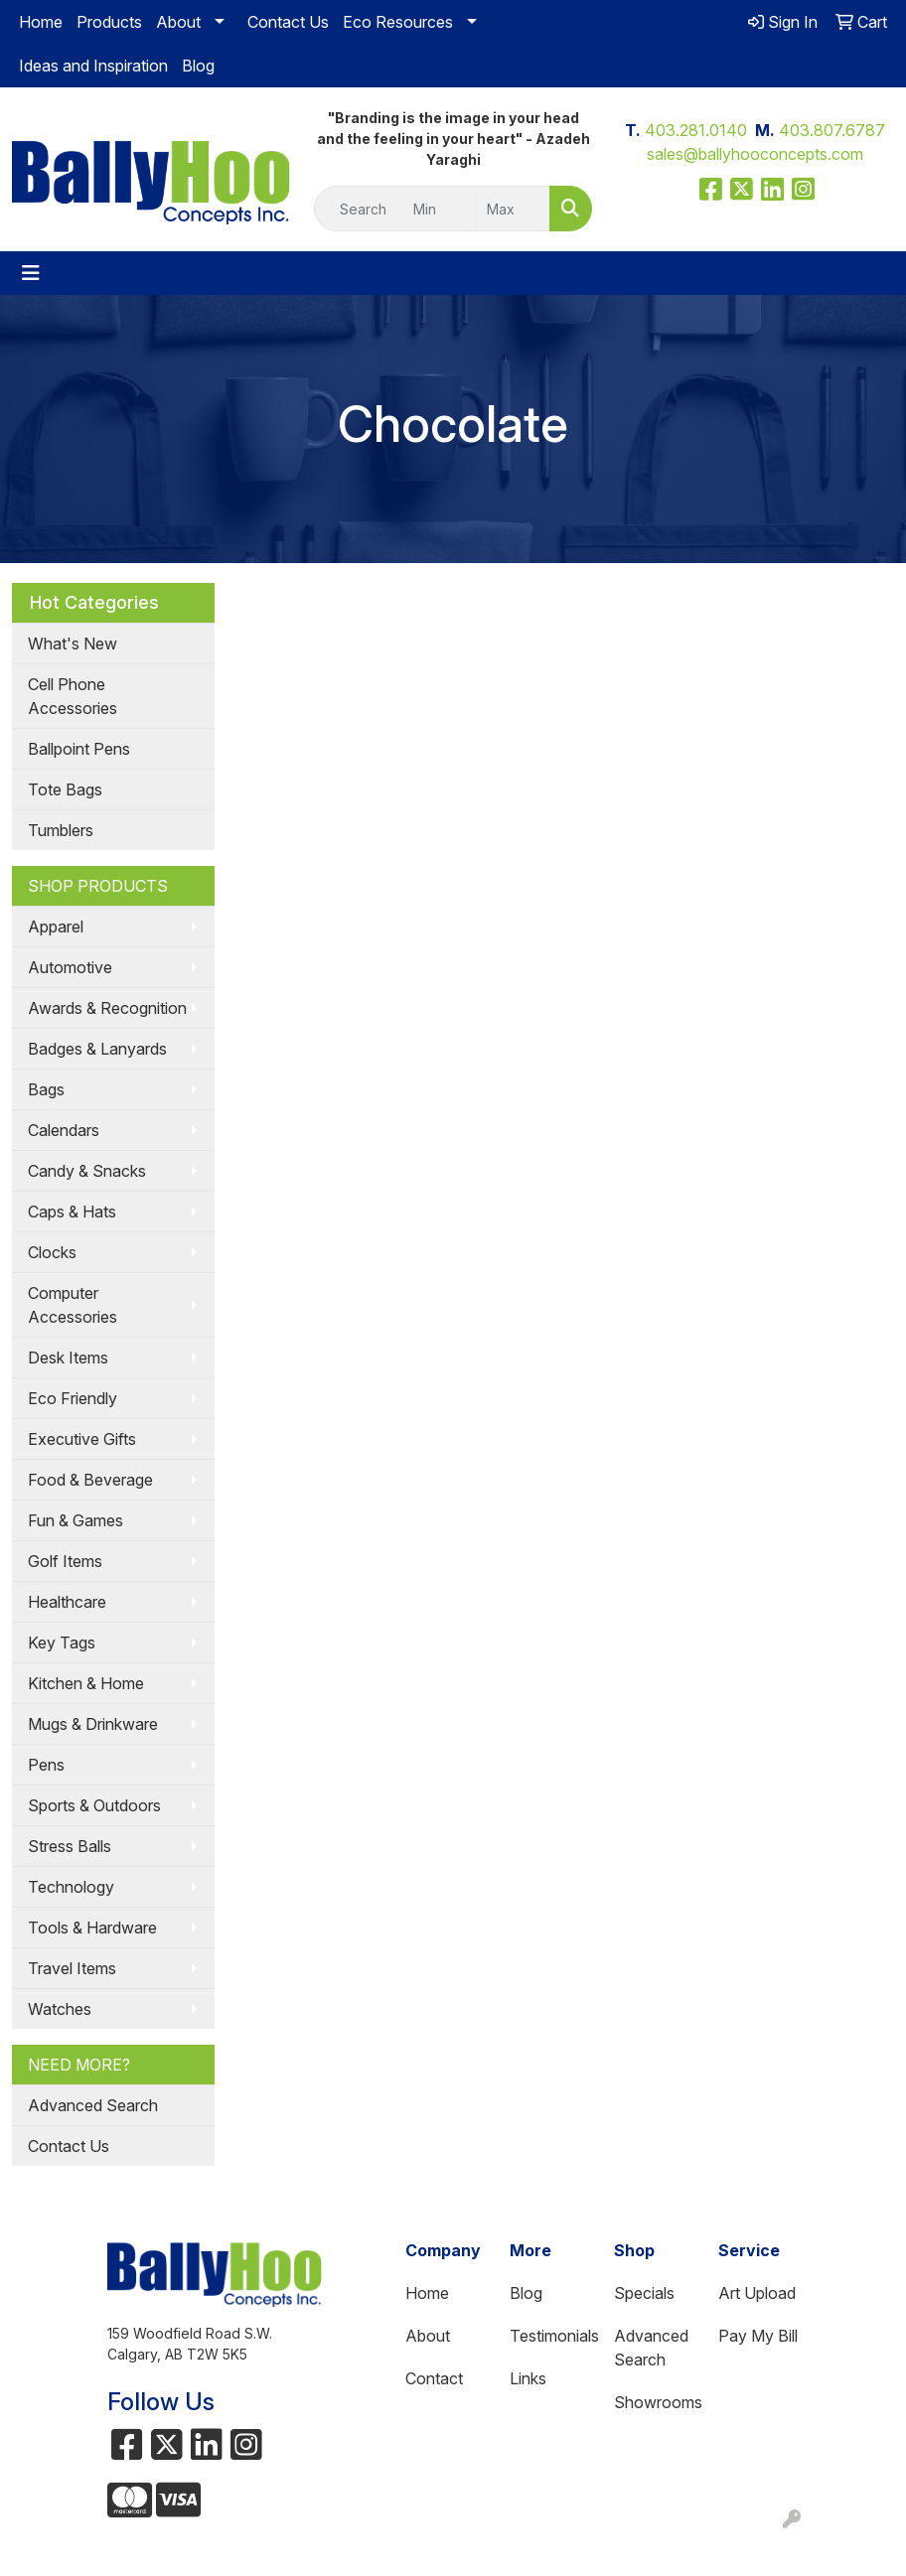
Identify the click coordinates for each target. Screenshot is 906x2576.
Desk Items (68, 1357)
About (178, 22)
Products (109, 22)
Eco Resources (398, 22)
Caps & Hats (72, 1211)
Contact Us (288, 22)
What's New (72, 643)
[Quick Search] (358, 208)
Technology (71, 1887)
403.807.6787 (832, 130)
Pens (46, 1765)
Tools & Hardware (92, 1927)
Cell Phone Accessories (72, 696)
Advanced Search (93, 2105)
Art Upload (757, 2293)
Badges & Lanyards (97, 1049)
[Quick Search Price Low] (439, 208)
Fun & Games (75, 1520)
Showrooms (654, 2402)
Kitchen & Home (86, 1683)
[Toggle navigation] (31, 273)
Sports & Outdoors (94, 1805)
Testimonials (550, 2336)
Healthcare (67, 1602)
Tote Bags (65, 789)
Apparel (55, 926)
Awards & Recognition (107, 1008)
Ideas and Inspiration (93, 65)
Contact (434, 2378)
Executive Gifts (82, 1439)
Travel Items (72, 1968)
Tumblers (60, 830)
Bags (46, 1089)
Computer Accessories (72, 1305)
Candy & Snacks (87, 1171)
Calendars (63, 1130)
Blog (198, 65)
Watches (59, 2009)
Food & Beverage (90, 1480)
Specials (644, 2293)
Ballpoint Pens (79, 749)
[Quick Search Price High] (513, 208)
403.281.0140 (696, 130)
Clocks (52, 1252)
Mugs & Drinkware (93, 1724)
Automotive (70, 967)
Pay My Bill (758, 2336)
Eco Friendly (72, 1398)
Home (41, 22)
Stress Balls (69, 1846)
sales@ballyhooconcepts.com (755, 154)
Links (528, 2378)
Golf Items (65, 1561)
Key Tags (61, 1642)
